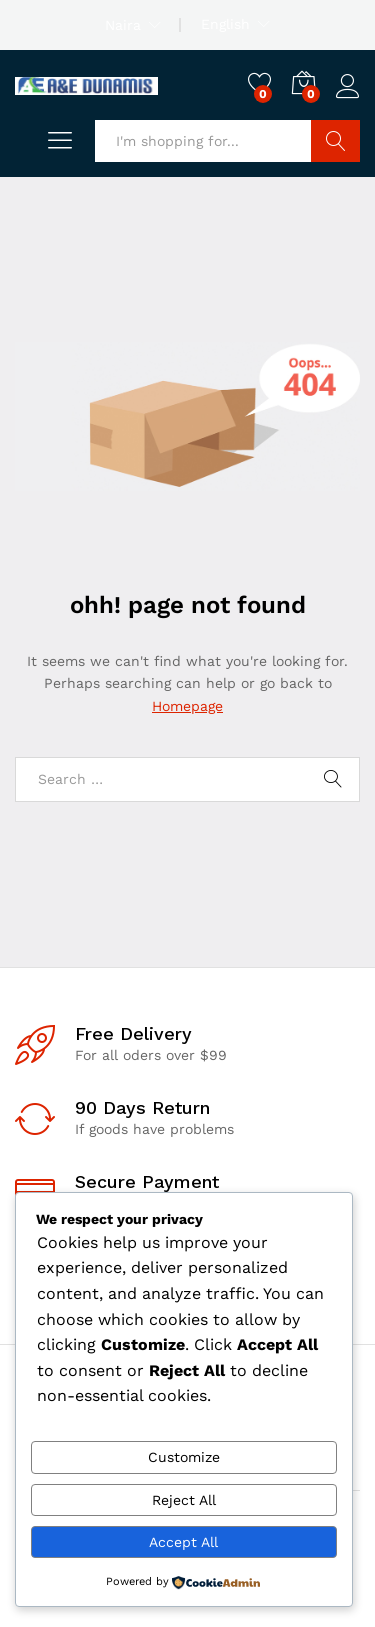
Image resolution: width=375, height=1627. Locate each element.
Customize (184, 1457)
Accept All (183, 1542)
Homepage (187, 706)
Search (335, 141)
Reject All (184, 1500)
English (225, 24)
